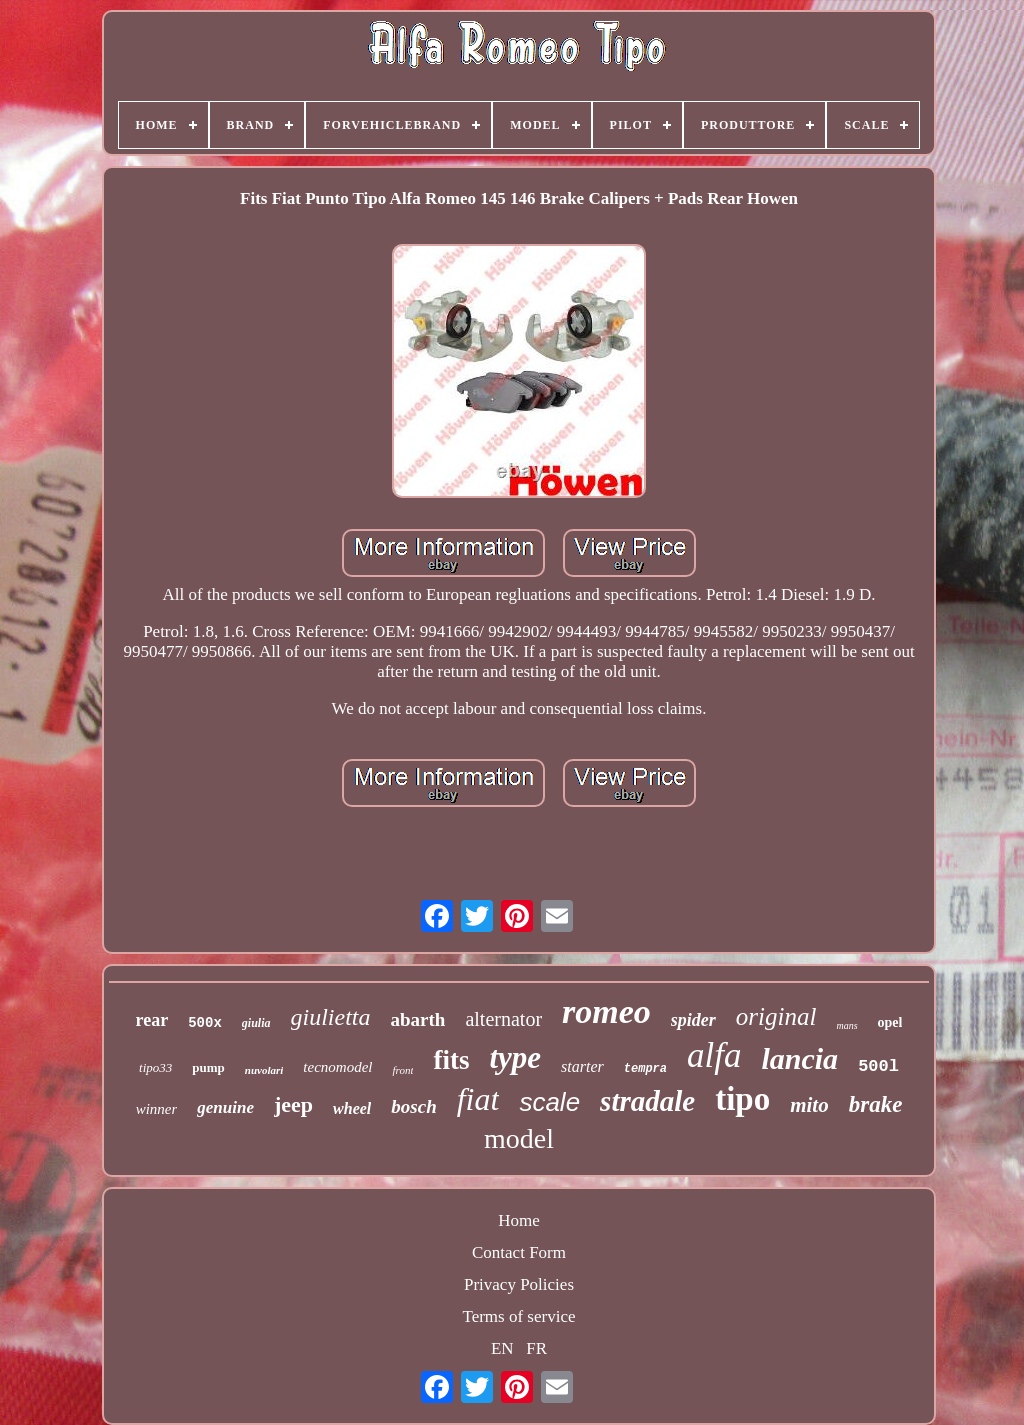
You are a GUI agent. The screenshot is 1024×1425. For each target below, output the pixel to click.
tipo (742, 1099)
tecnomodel (337, 1067)
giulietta (331, 1017)
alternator (503, 1019)
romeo (606, 1011)
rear (152, 1020)
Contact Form (519, 1252)
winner (157, 1109)
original (776, 1016)
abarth (418, 1019)
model (519, 1138)
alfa (714, 1055)
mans (846, 1025)
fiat (478, 1099)
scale (549, 1102)
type (515, 1057)
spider (693, 1020)
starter (582, 1066)
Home (519, 1220)
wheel (352, 1108)
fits (451, 1060)
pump (208, 1067)
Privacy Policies (519, 1284)
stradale (647, 1101)
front (402, 1070)
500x (205, 1023)
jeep (293, 1104)
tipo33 (155, 1067)
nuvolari (264, 1070)
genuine (225, 1107)
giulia (256, 1023)
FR (536, 1348)
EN (502, 1348)
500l (878, 1066)
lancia (799, 1058)
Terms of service (518, 1316)
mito (809, 1105)
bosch (413, 1106)
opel (890, 1022)
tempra (645, 1069)
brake (876, 1104)
